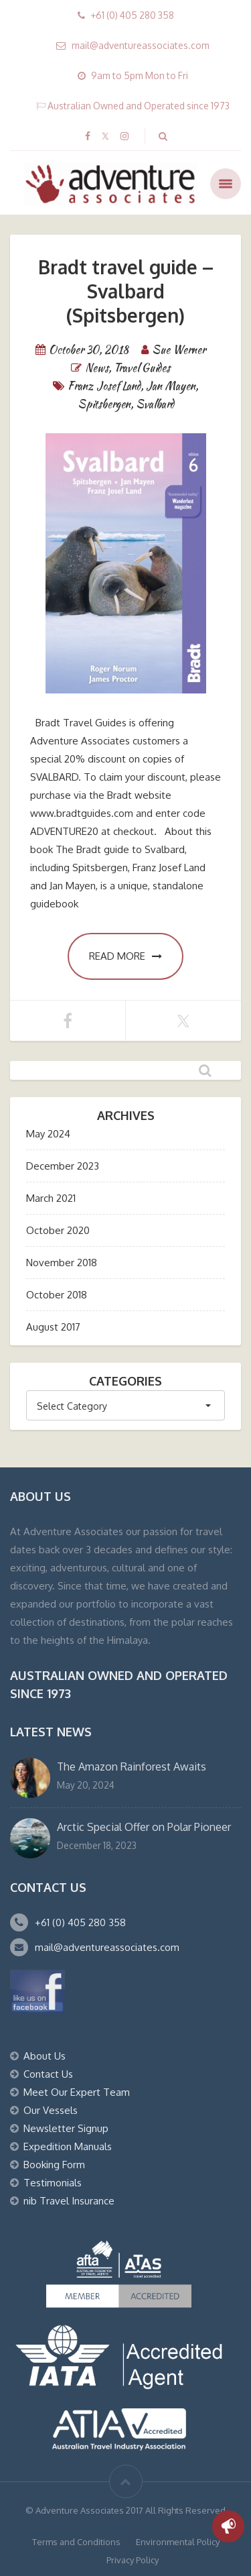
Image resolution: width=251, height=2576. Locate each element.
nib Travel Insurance (68, 2200)
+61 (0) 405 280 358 (80, 1922)
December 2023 (62, 1166)
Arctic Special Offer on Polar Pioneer (144, 1827)
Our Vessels (50, 2110)
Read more (125, 956)
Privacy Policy (132, 2560)
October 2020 (58, 1230)
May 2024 (48, 1133)
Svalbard (155, 404)
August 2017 (53, 1327)
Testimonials (52, 2182)
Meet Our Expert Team (76, 2092)
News (96, 368)
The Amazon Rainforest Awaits (131, 1766)
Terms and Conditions (76, 2541)
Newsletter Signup (65, 2128)
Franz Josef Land (104, 386)
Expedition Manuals (67, 2146)
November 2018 (61, 1262)
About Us (44, 2056)
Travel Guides (142, 368)
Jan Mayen (170, 386)
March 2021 (51, 1198)
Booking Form (54, 2164)
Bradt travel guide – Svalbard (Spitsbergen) (126, 291)
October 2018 (56, 1294)
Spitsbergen (104, 404)
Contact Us (48, 2074)
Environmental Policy (178, 2541)
